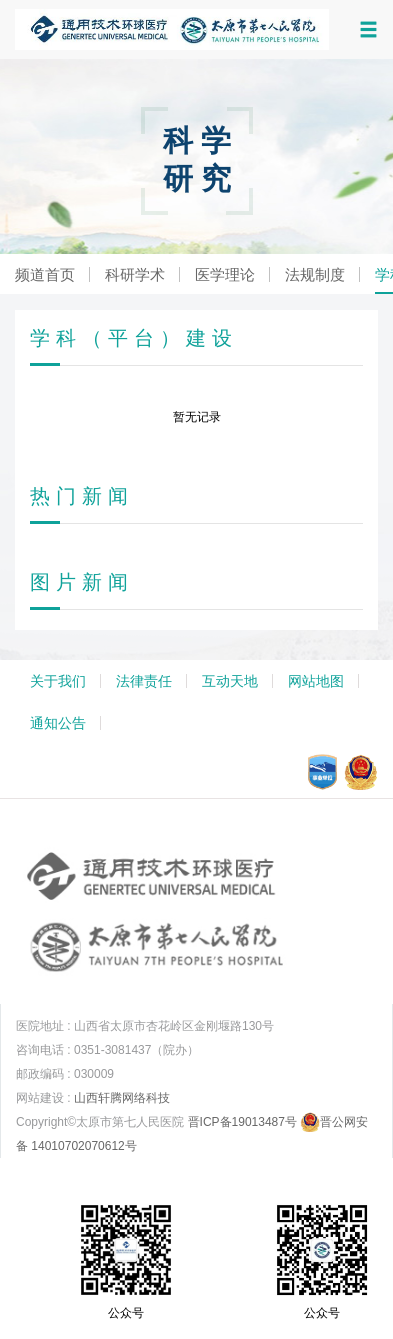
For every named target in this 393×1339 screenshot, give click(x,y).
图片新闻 (82, 582)
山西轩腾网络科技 (122, 1098)
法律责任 (144, 681)
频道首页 (45, 274)
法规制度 (315, 274)
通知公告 (58, 723)
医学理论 (225, 274)
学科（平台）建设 (134, 338)
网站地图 (316, 681)
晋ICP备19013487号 (242, 1122)
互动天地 (230, 681)
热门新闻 (82, 496)
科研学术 (135, 274)
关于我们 (58, 681)
